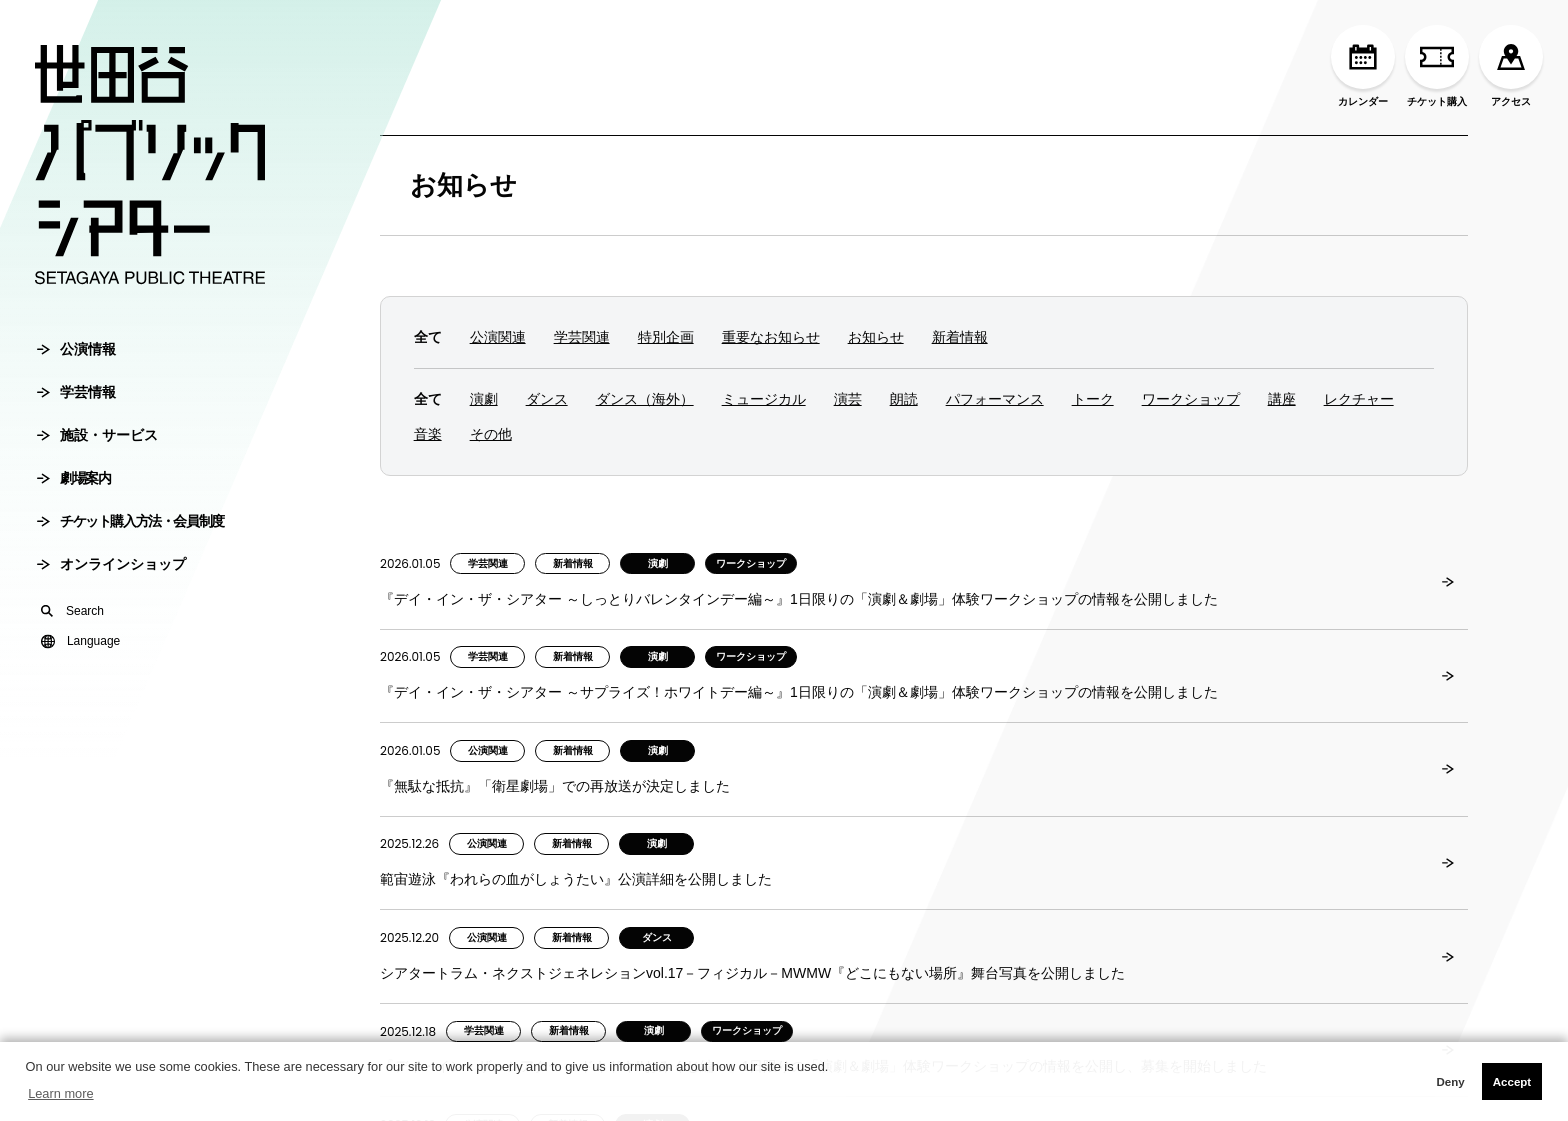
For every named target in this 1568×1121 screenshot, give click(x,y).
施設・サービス (97, 435)
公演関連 (498, 337)
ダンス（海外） (645, 399)
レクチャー (1359, 399)
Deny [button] (1450, 1082)
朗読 (904, 399)
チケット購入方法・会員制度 (130, 521)
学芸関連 (582, 337)
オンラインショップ (111, 564)
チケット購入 (1437, 66)
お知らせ (463, 185)
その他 (491, 434)
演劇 (484, 399)
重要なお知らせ (771, 337)
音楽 (428, 434)
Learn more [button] (60, 1093)
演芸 (848, 399)
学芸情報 (76, 392)
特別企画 (666, 337)
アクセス (1511, 66)
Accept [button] (1512, 1082)
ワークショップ (1191, 399)
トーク (1093, 399)
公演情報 (76, 349)
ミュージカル (764, 399)
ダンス (547, 399)
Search (72, 611)
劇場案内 (73, 478)
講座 (1282, 399)
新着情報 (960, 337)
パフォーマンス (995, 399)
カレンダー (1363, 66)
